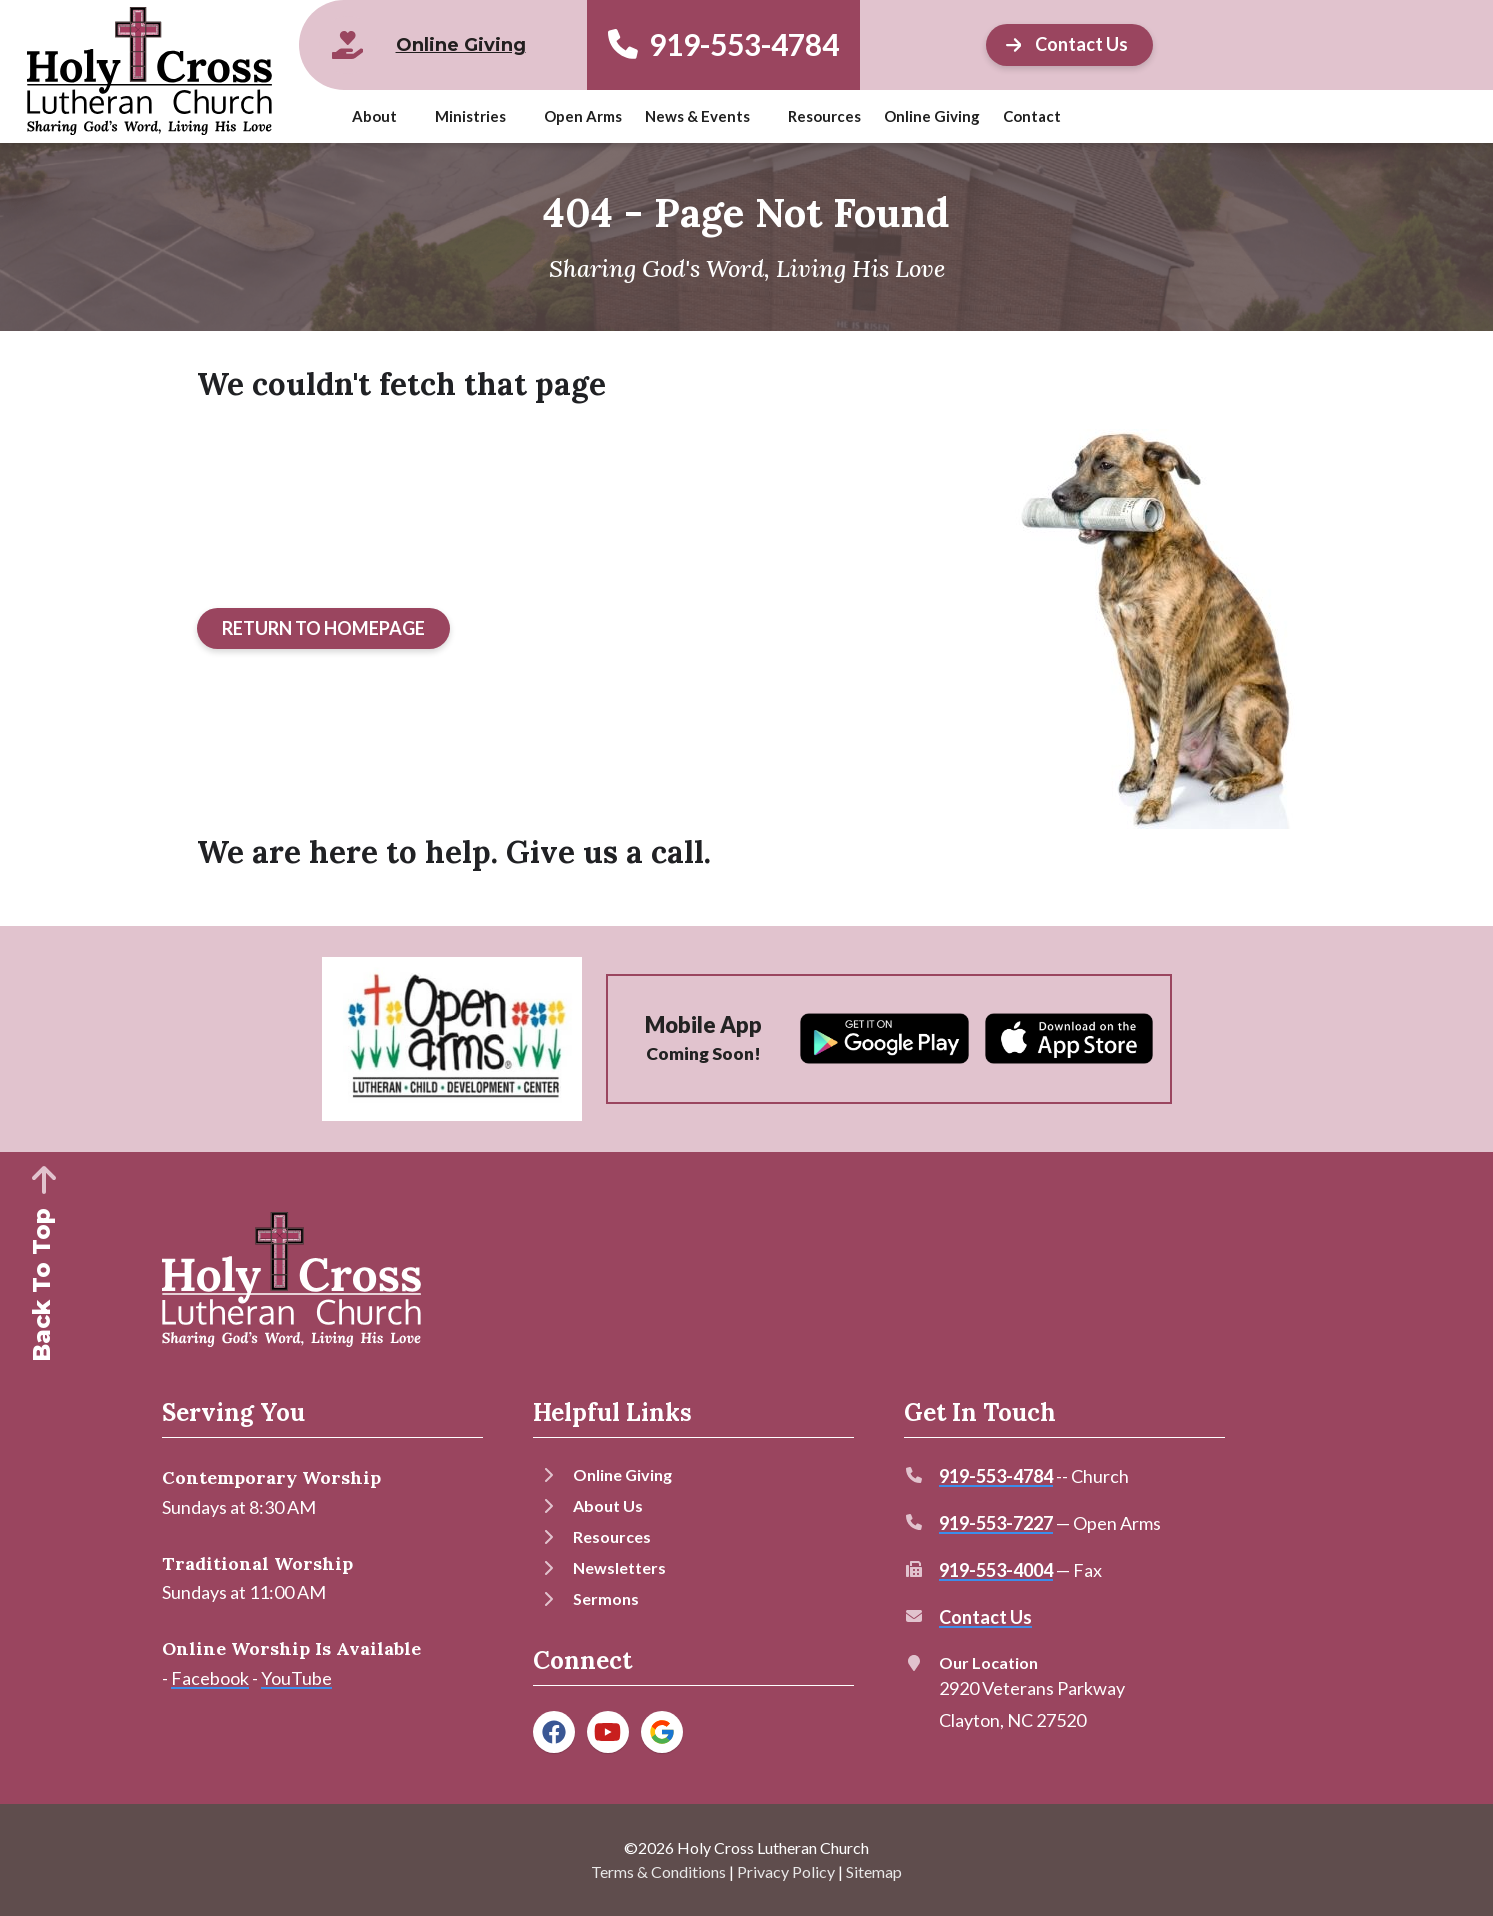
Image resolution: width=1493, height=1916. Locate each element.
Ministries (470, 116)
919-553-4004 (996, 1570)
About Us (608, 1505)
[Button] (323, 629)
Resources (824, 116)
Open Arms (583, 116)
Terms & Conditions (658, 1871)
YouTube (296, 1678)
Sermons (606, 1598)
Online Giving (932, 116)
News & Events (697, 116)
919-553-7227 (996, 1523)
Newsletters (619, 1567)
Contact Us (985, 1617)
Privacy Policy (786, 1871)
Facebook (210, 1678)
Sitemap (874, 1871)
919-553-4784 (723, 44)
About (374, 116)
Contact (1032, 116)
